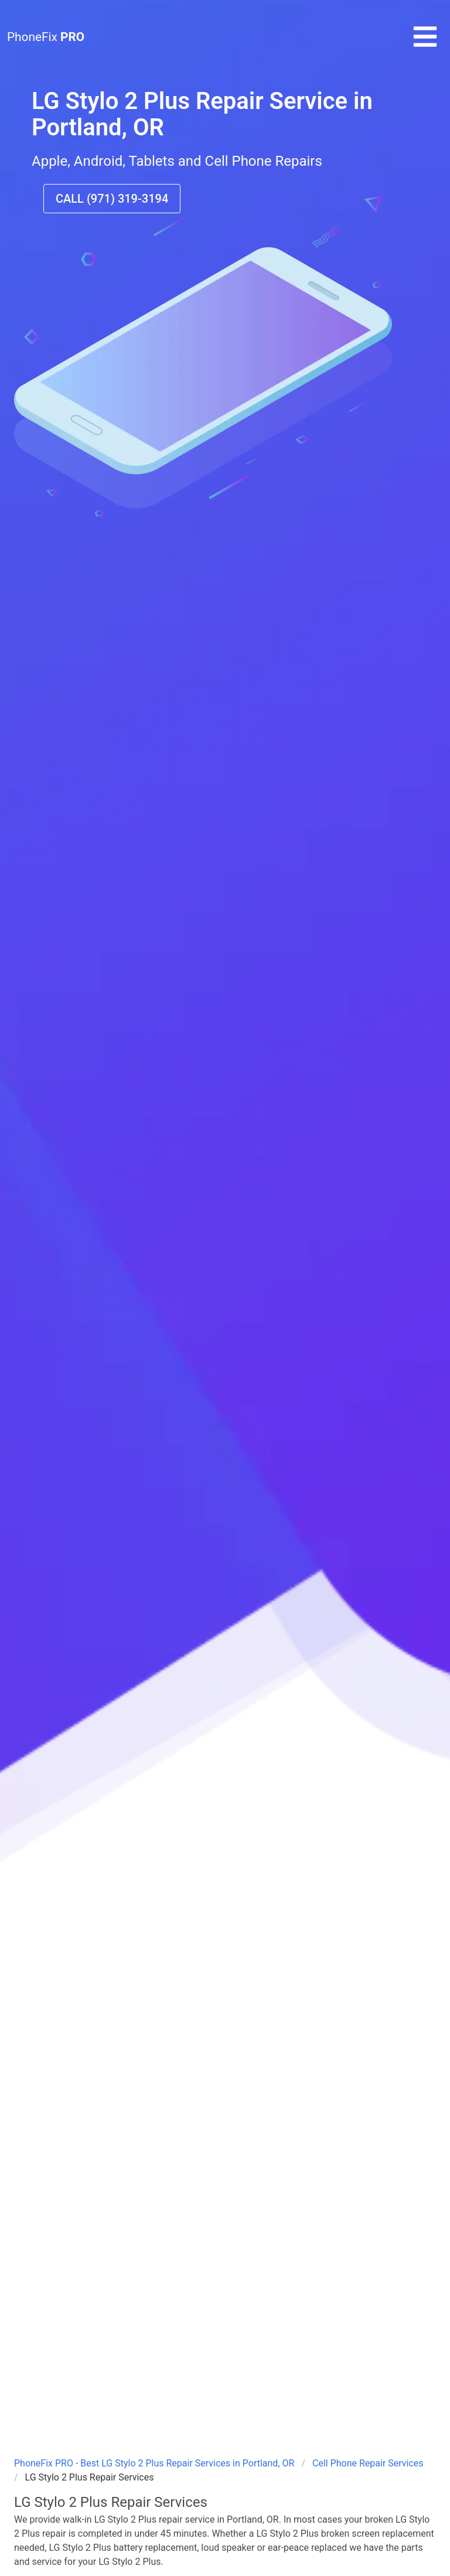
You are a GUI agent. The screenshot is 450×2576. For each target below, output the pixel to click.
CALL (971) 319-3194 (112, 199)
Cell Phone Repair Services (368, 2463)
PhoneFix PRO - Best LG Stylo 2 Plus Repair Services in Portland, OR (154, 2463)
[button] (425, 46)
